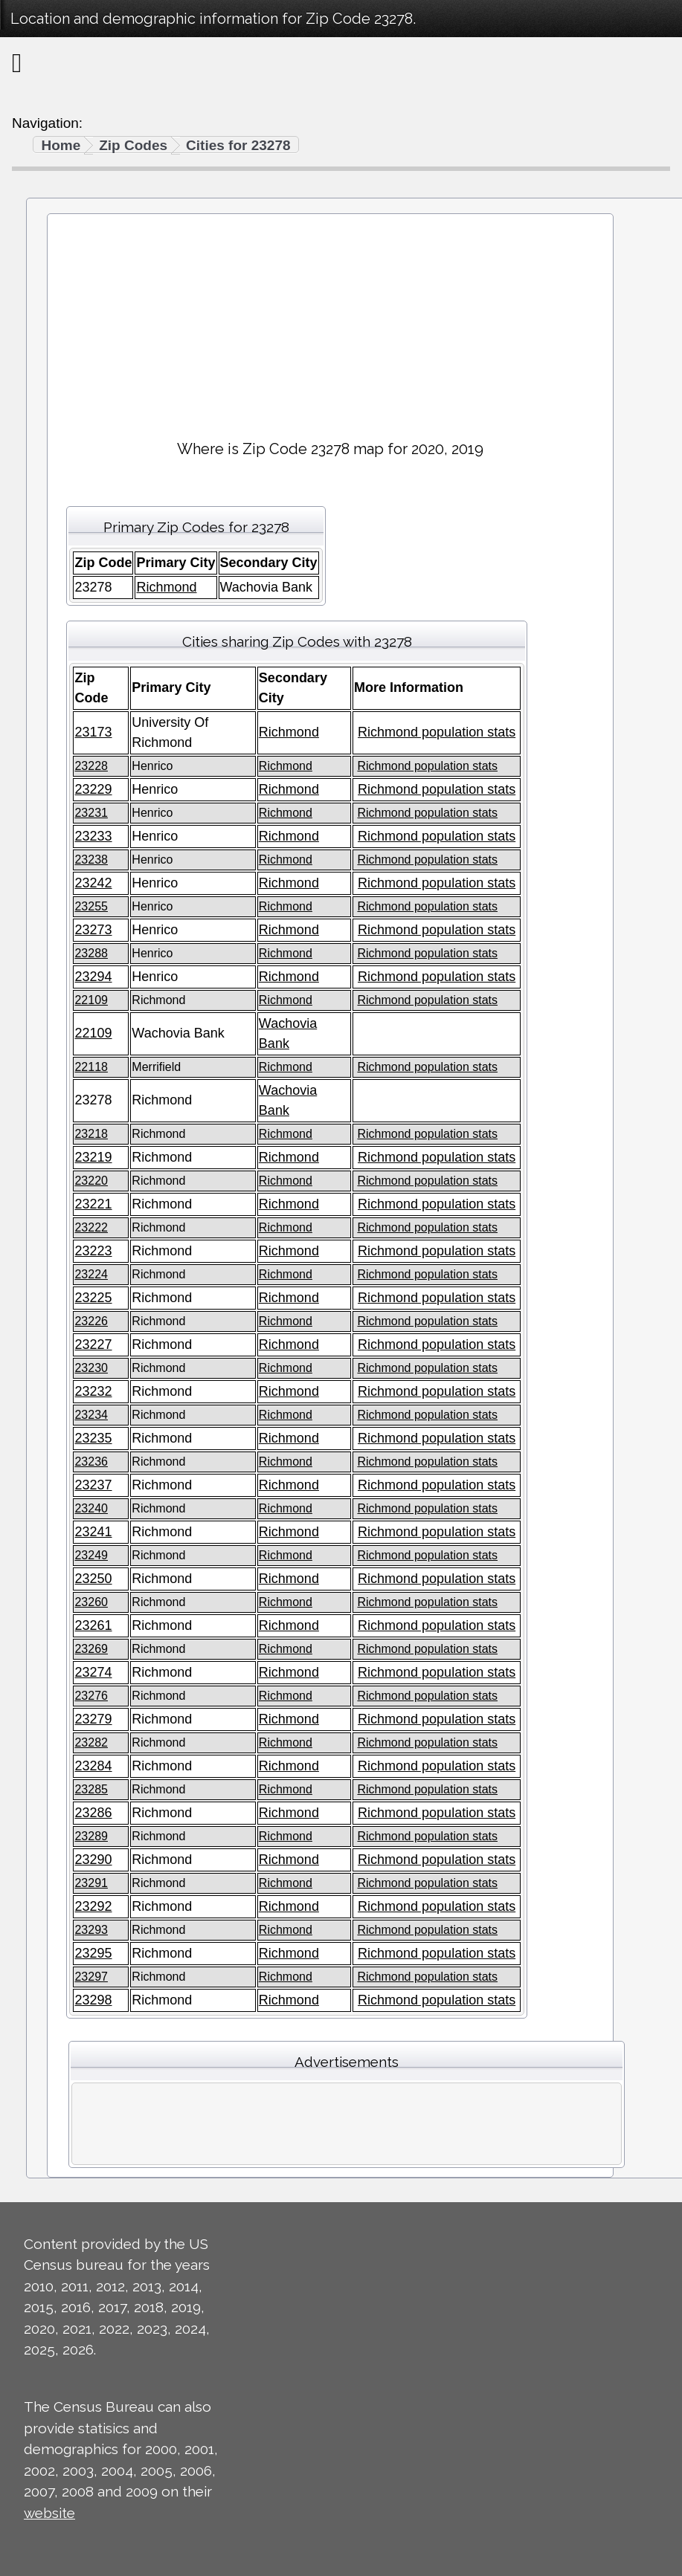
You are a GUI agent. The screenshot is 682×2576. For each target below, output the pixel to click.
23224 (91, 1274)
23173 (93, 732)
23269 (91, 1649)
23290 (93, 1859)
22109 (91, 1000)
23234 (91, 1414)
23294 (93, 976)
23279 (93, 1719)
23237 (93, 1485)
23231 (91, 812)
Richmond (166, 587)
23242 (93, 883)
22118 (91, 1067)
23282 (91, 1742)
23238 (91, 859)
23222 (91, 1227)
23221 (93, 1204)
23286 (93, 1812)
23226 (91, 1321)
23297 (91, 1976)
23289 (91, 1836)
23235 (93, 1438)
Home (60, 145)
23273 (93, 929)
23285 (91, 1789)
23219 (93, 1157)
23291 (91, 1883)
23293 (91, 1929)
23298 (93, 2000)
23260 (91, 1602)
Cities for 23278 (238, 145)
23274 (93, 1672)
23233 (93, 836)
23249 (91, 1555)
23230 (91, 1368)
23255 (91, 906)
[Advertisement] (330, 320)
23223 (93, 1250)
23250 (93, 1578)
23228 (91, 766)
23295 (93, 1953)
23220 (91, 1180)
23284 (93, 1765)
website (49, 2513)
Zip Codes (133, 145)
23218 (91, 1133)
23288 (91, 953)
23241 (93, 1531)
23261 (93, 1625)
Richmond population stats (436, 732)
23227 (93, 1344)
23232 (93, 1391)
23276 (91, 1695)
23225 (93, 1297)
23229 (93, 789)
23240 (91, 1508)
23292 (93, 1906)
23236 (91, 1461)
